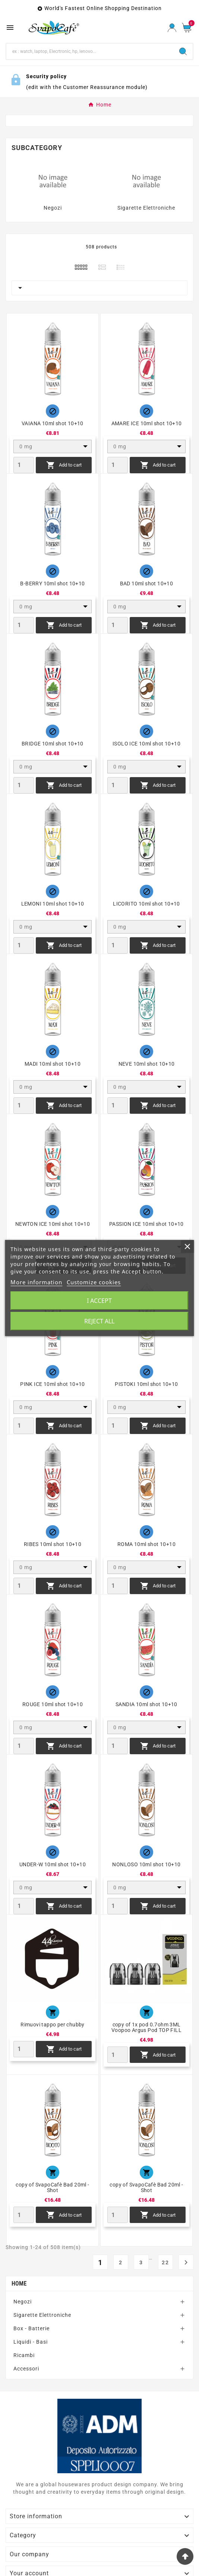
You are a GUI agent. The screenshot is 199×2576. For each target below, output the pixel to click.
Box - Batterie (31, 2328)
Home (19, 2283)
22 (165, 2262)
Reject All (99, 1321)
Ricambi (24, 2355)
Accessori (26, 2369)
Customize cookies (94, 1282)
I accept (99, 1301)
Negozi (53, 208)
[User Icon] (172, 27)
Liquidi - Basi (30, 2342)
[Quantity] (23, 465)
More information (36, 1282)
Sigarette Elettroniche (146, 208)
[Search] (89, 51)
